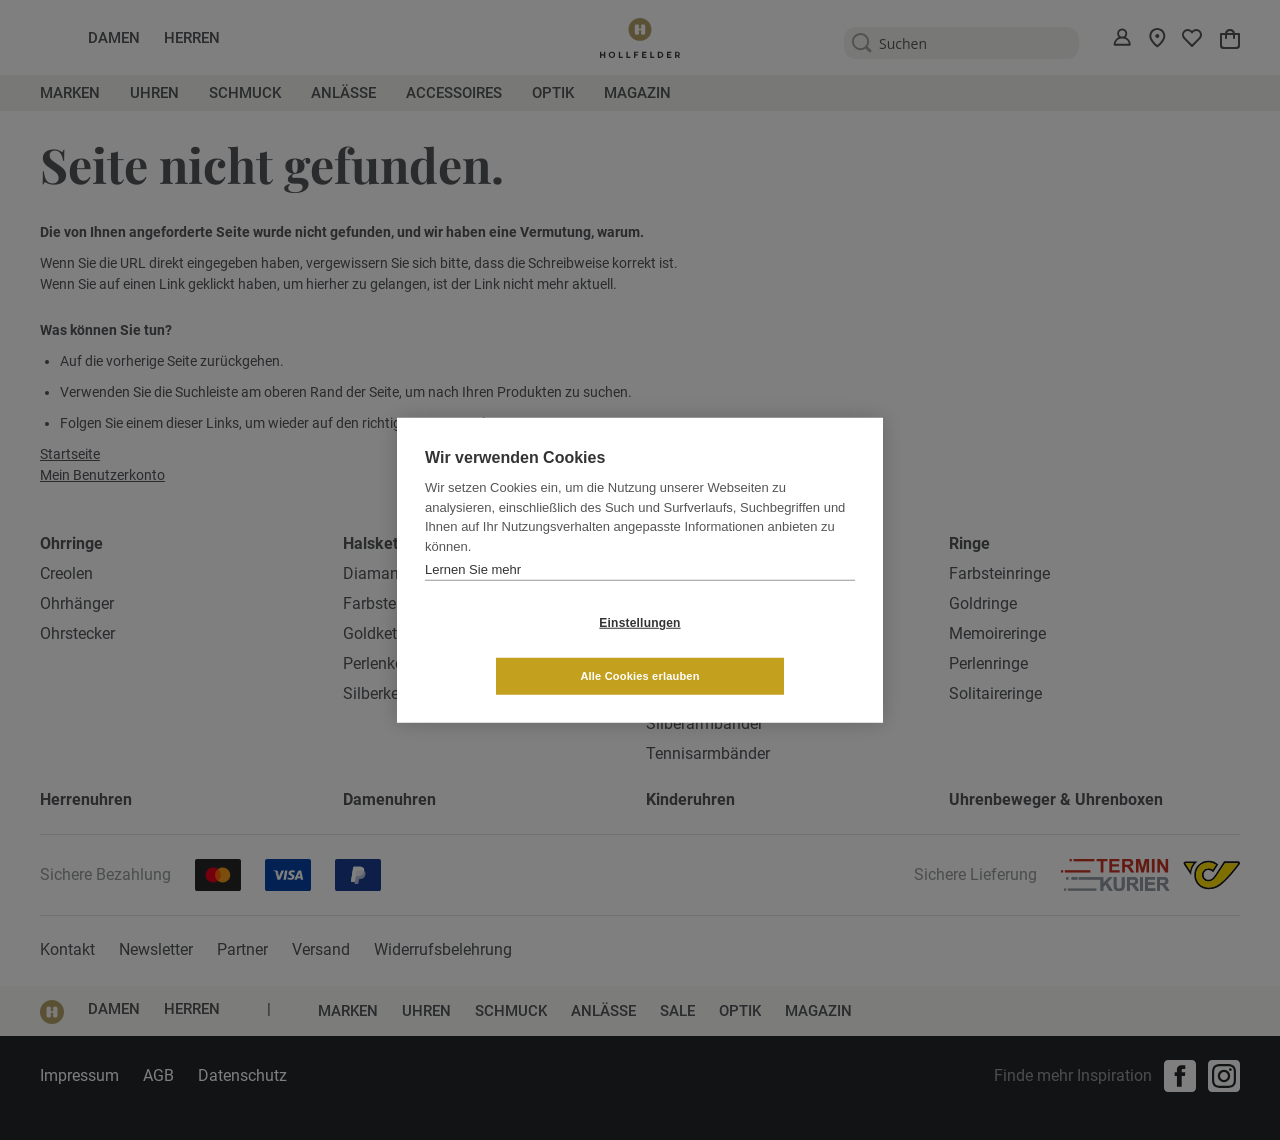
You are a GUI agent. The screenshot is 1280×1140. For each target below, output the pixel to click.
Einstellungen (520, 649)
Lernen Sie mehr (473, 595)
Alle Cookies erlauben (758, 649)
